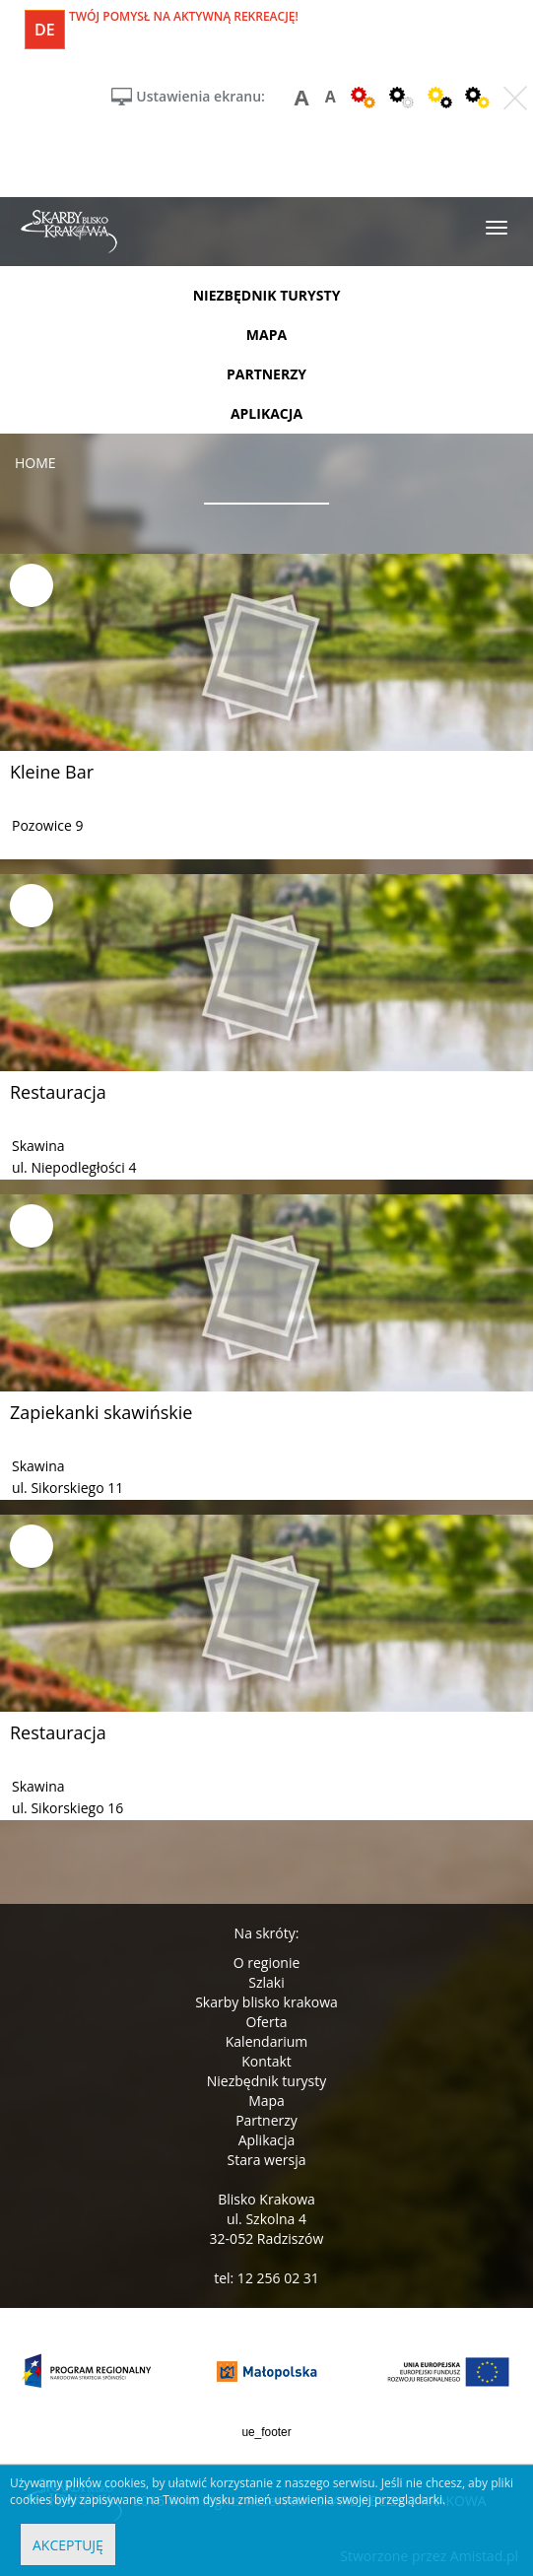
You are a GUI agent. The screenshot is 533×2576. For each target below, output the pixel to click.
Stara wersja (266, 2159)
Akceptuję (68, 2545)
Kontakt (266, 2061)
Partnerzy (266, 2120)
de (44, 29)
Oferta (267, 2021)
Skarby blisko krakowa (266, 2002)
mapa (266, 334)
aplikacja (266, 413)
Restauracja (58, 1092)
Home (35, 462)
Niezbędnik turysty (267, 2080)
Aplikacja (267, 2140)
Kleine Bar (52, 771)
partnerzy (266, 374)
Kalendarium (266, 2041)
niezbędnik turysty (267, 295)
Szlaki (266, 1982)
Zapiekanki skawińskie (101, 1412)
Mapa (266, 2100)
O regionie (266, 1962)
